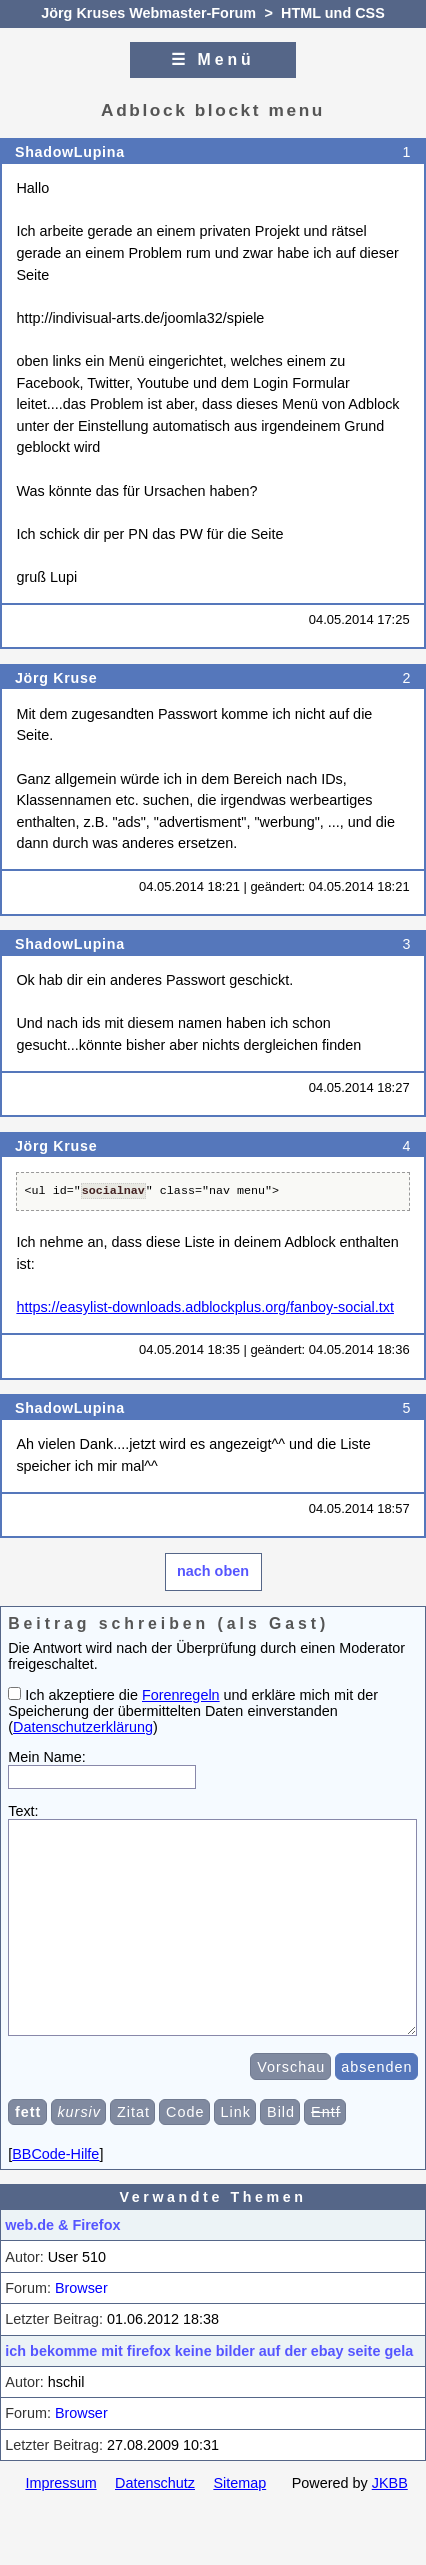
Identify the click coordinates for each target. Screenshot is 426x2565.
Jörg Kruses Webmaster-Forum (148, 13)
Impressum (60, 2513)
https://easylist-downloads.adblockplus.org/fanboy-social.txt (205, 1307)
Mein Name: (47, 1757)
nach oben (213, 1571)
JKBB (390, 2513)
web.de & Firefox (62, 2255)
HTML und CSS (333, 13)
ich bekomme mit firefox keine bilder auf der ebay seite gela (209, 2381)
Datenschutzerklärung (83, 1727)
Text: (23, 1811)
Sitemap (239, 2513)
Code (185, 2142)
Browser (81, 2318)
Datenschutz (155, 2513)
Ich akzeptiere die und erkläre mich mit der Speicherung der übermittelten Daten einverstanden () (193, 1711)
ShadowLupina (70, 152)
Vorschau (291, 2097)
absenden (376, 2097)
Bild (281, 2142)
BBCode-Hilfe (55, 2184)
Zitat (133, 2142)
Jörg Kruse (56, 678)
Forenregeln (181, 1695)
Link (236, 2142)
